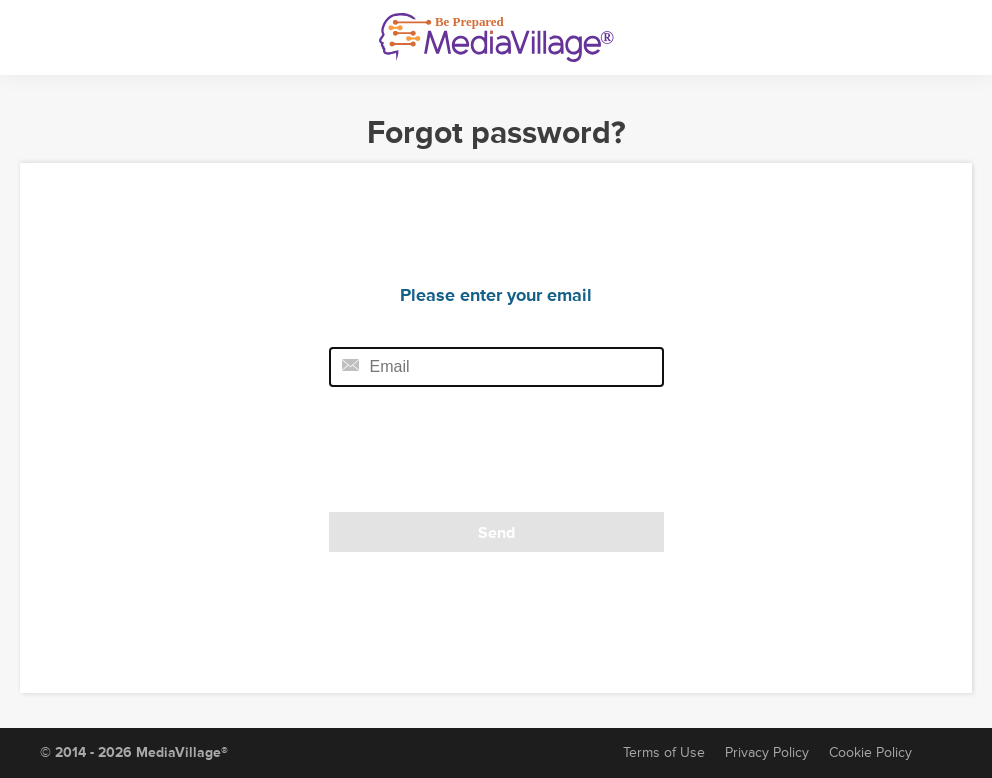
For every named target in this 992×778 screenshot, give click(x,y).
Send (496, 533)
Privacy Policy (767, 752)
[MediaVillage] (496, 37)
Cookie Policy (870, 752)
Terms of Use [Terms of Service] (664, 752)
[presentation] (466, 456)
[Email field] (496, 367)
